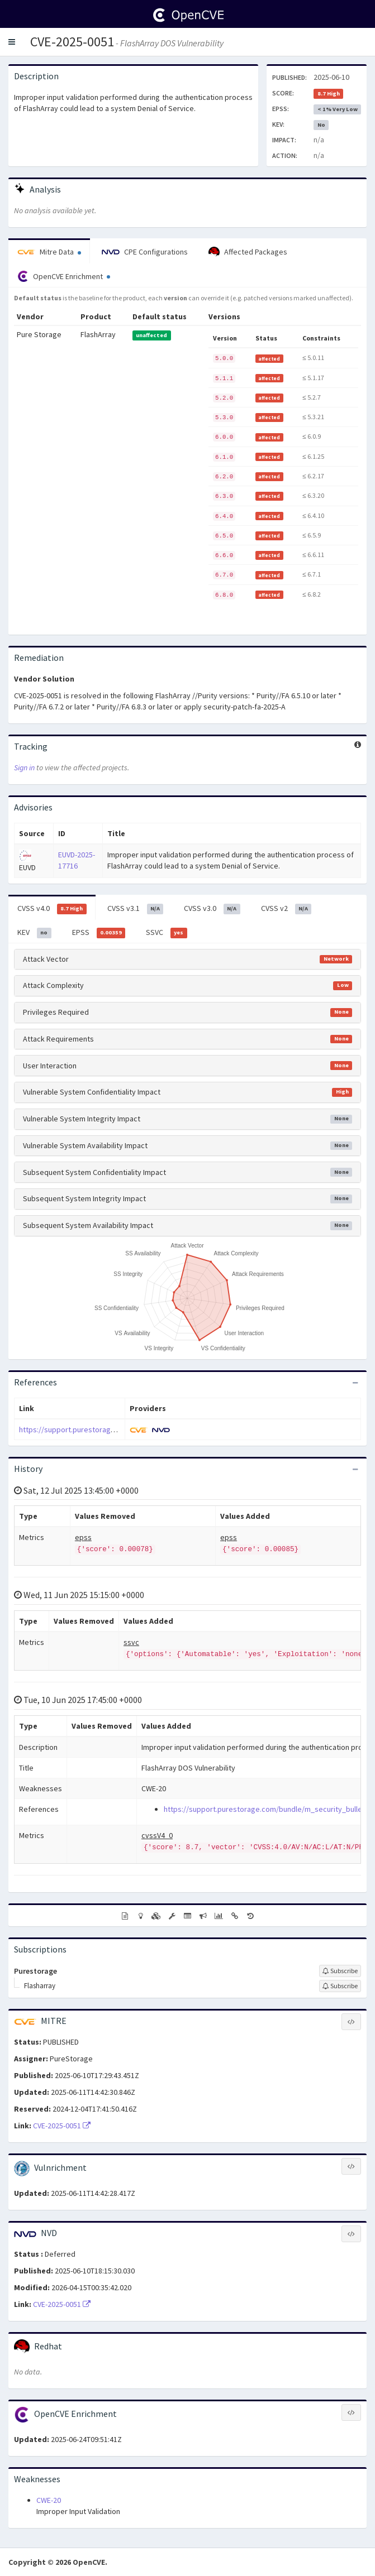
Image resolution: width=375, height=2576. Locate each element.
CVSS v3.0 (212, 908)
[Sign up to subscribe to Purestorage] (340, 1971)
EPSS (99, 932)
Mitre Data (49, 252)
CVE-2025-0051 (72, 41)
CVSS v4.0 (52, 908)
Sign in (24, 767)
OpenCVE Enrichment (63, 276)
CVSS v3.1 (135, 908)
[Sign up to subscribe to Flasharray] (340, 1986)
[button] (11, 42)
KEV (34, 932)
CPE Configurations (145, 252)
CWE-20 (48, 2500)
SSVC (166, 932)
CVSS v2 (286, 908)
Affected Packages (247, 252)
